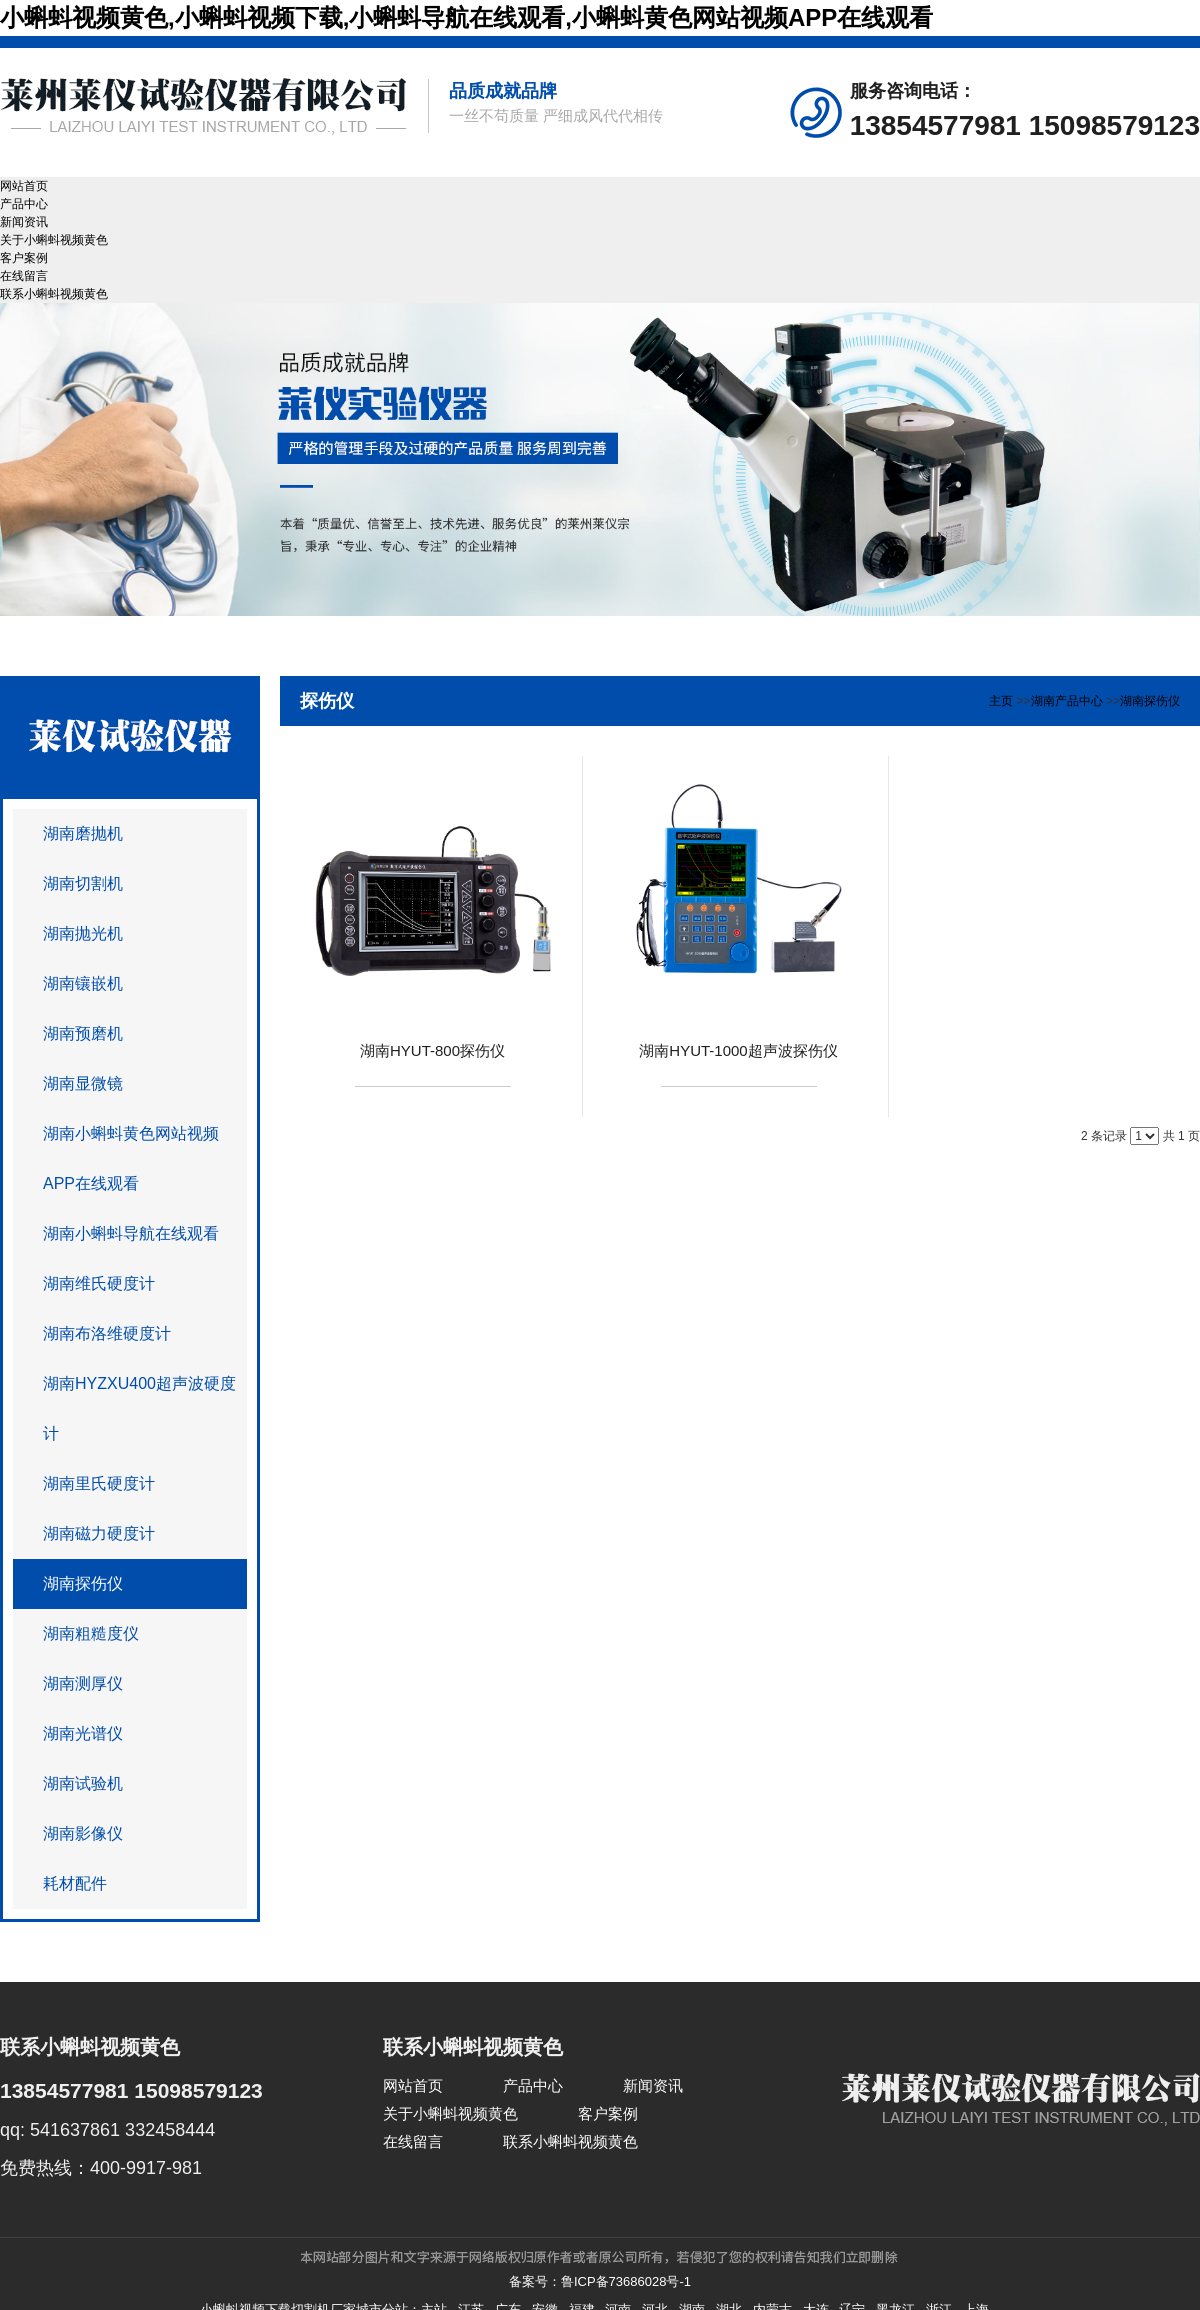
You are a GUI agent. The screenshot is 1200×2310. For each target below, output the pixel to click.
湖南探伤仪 (1150, 701)
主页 (1001, 701)
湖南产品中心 (1067, 701)
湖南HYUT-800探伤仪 (432, 1050)
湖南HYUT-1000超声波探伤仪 (738, 1050)
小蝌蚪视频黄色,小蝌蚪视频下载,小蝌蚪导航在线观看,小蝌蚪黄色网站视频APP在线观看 (466, 17)
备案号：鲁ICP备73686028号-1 (600, 2281)
